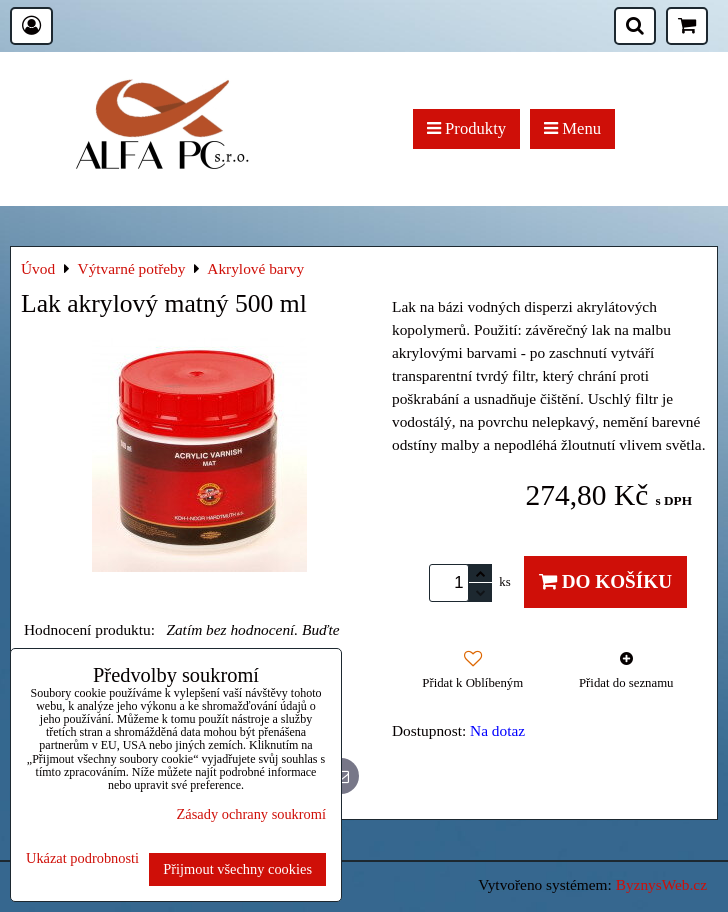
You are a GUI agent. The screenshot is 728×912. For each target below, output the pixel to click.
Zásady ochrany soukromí (251, 814)
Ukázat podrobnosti (82, 858)
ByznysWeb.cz (661, 884)
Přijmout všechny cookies (237, 869)
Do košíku (605, 581)
